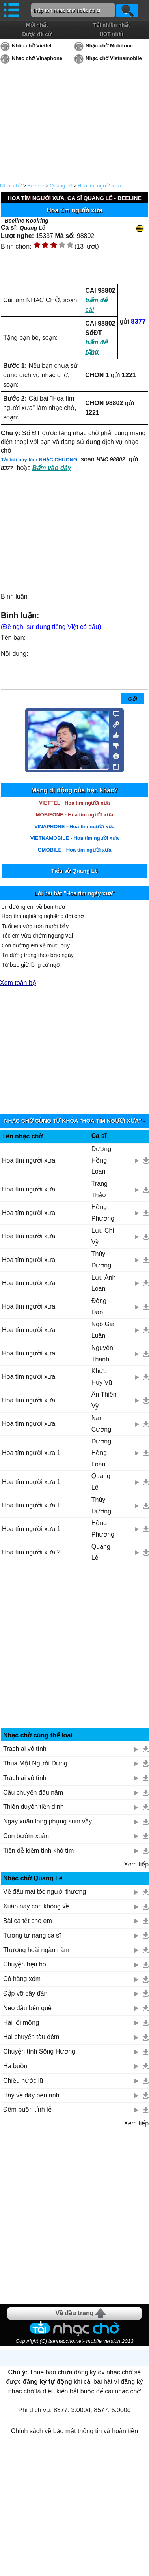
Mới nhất (37, 25)
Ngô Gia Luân (103, 1336)
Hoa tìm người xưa (28, 1242)
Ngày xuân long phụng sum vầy (47, 1827)
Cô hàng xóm (22, 1984)
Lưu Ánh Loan (103, 1289)
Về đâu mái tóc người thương (44, 1897)
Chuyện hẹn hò (24, 1970)
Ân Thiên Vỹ (104, 1406)
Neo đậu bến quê (27, 2014)
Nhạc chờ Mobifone (109, 46)
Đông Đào (98, 1312)
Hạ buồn (15, 2072)
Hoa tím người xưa (99, 186)
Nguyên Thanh (102, 1359)
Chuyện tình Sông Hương (39, 2057)
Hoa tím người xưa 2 (31, 1558)
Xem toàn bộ (18, 988)
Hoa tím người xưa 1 (31, 1458)
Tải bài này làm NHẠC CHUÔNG (39, 459)
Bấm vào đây (51, 467)
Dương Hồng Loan (101, 1166)
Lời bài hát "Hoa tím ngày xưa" (74, 899)
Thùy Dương (101, 1265)
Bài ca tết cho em (27, 1926)
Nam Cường (101, 1430)
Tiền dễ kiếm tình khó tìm (38, 1856)
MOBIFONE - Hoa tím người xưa (74, 821)
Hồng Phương (102, 1218)
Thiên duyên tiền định (33, 1812)
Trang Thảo (99, 1195)
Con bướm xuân (26, 1841)
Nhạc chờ (11, 186)
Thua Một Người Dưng (35, 1769)
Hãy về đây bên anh (31, 2101)
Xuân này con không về (36, 1912)
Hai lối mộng (21, 2028)
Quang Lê (61, 186)
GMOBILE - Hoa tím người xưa (74, 856)
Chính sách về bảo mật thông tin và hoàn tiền (74, 2437)
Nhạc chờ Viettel (32, 46)
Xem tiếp (136, 1870)
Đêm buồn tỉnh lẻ (27, 2115)
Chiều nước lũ (23, 2086)
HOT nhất (111, 34)
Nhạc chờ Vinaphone (37, 58)
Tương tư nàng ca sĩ (32, 1941)
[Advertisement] (75, 1655)
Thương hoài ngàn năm (36, 1956)
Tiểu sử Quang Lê (74, 877)
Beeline (35, 186)
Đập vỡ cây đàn (25, 1999)
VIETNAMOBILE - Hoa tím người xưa (74, 844)
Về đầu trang (74, 2319)
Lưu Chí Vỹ (102, 1242)
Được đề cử (36, 34)
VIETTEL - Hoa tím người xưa (74, 809)
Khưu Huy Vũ (101, 1383)
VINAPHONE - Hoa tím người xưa (74, 832)
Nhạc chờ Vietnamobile (114, 58)
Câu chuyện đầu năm (33, 1798)
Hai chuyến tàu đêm (31, 2042)
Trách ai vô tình (25, 1754)
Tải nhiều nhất (111, 25)
